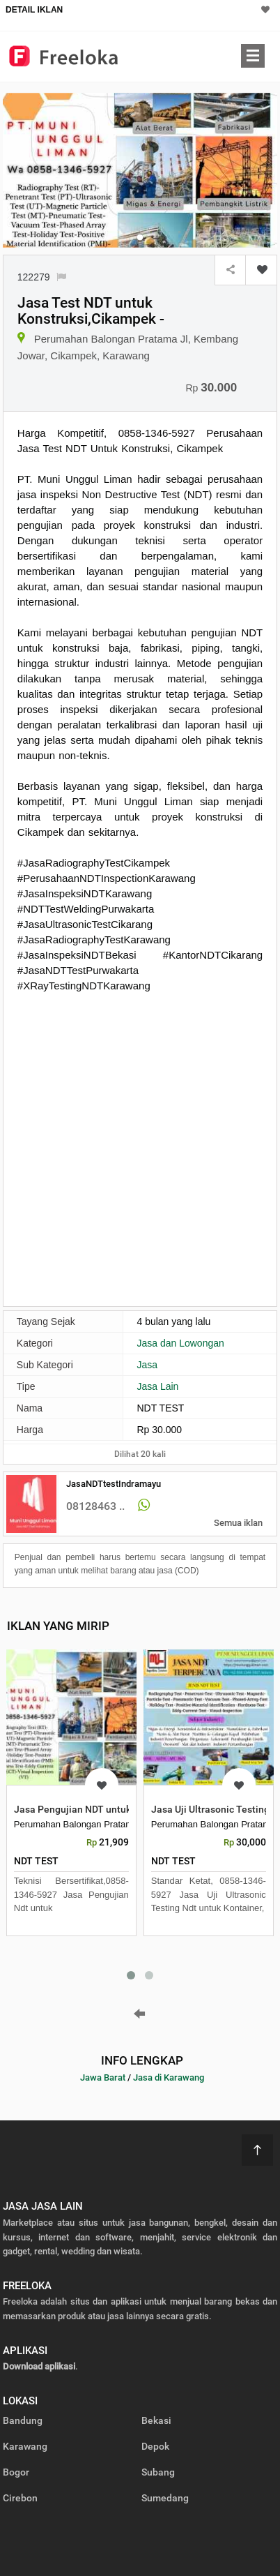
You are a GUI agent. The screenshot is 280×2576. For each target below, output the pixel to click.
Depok (155, 2446)
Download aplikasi (39, 2366)
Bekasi (156, 2420)
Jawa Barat (102, 2077)
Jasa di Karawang (168, 2077)
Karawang (25, 2446)
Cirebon (20, 2497)
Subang (158, 2472)
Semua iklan (238, 1523)
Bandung (22, 2420)
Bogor (16, 2472)
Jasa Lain (157, 1386)
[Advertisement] (140, 1148)
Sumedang (165, 2497)
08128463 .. (95, 1506)
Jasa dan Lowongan (180, 1343)
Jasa (147, 1364)
